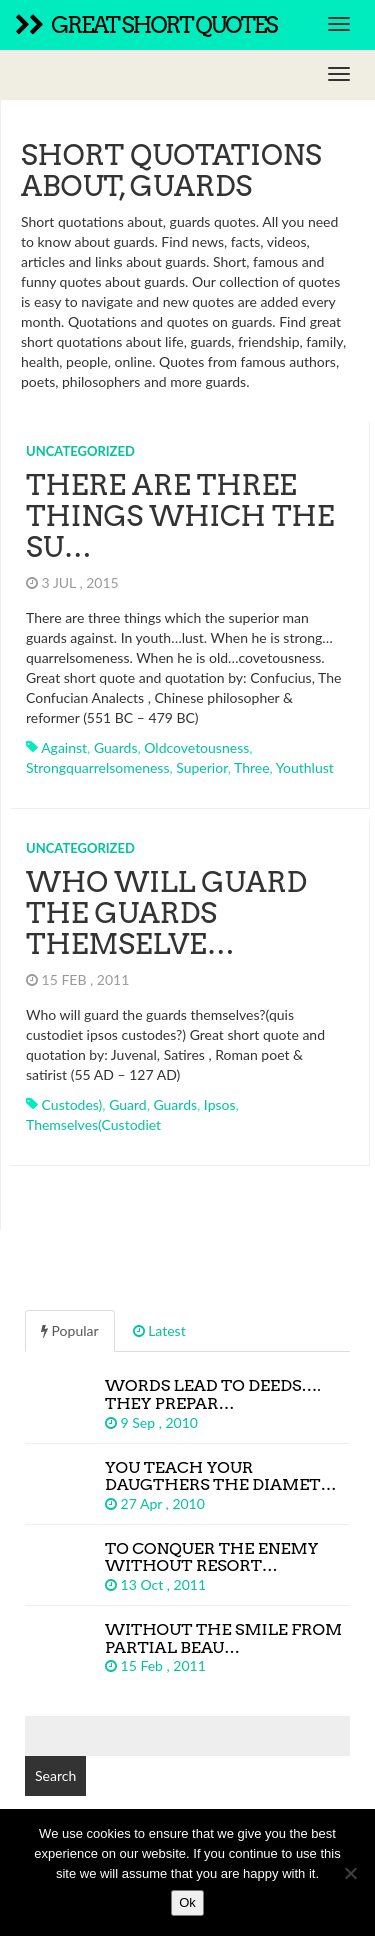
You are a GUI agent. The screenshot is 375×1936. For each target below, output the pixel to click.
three (252, 767)
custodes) (72, 1104)
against (64, 747)
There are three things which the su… (180, 516)
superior (201, 767)
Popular (70, 1330)
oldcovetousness (196, 747)
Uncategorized (80, 451)
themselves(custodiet (93, 1124)
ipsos (220, 1104)
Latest (159, 1330)
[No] (350, 1873)
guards (116, 747)
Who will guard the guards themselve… (166, 913)
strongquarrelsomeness (97, 767)
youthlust (305, 767)
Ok (187, 1902)
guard (128, 1104)
